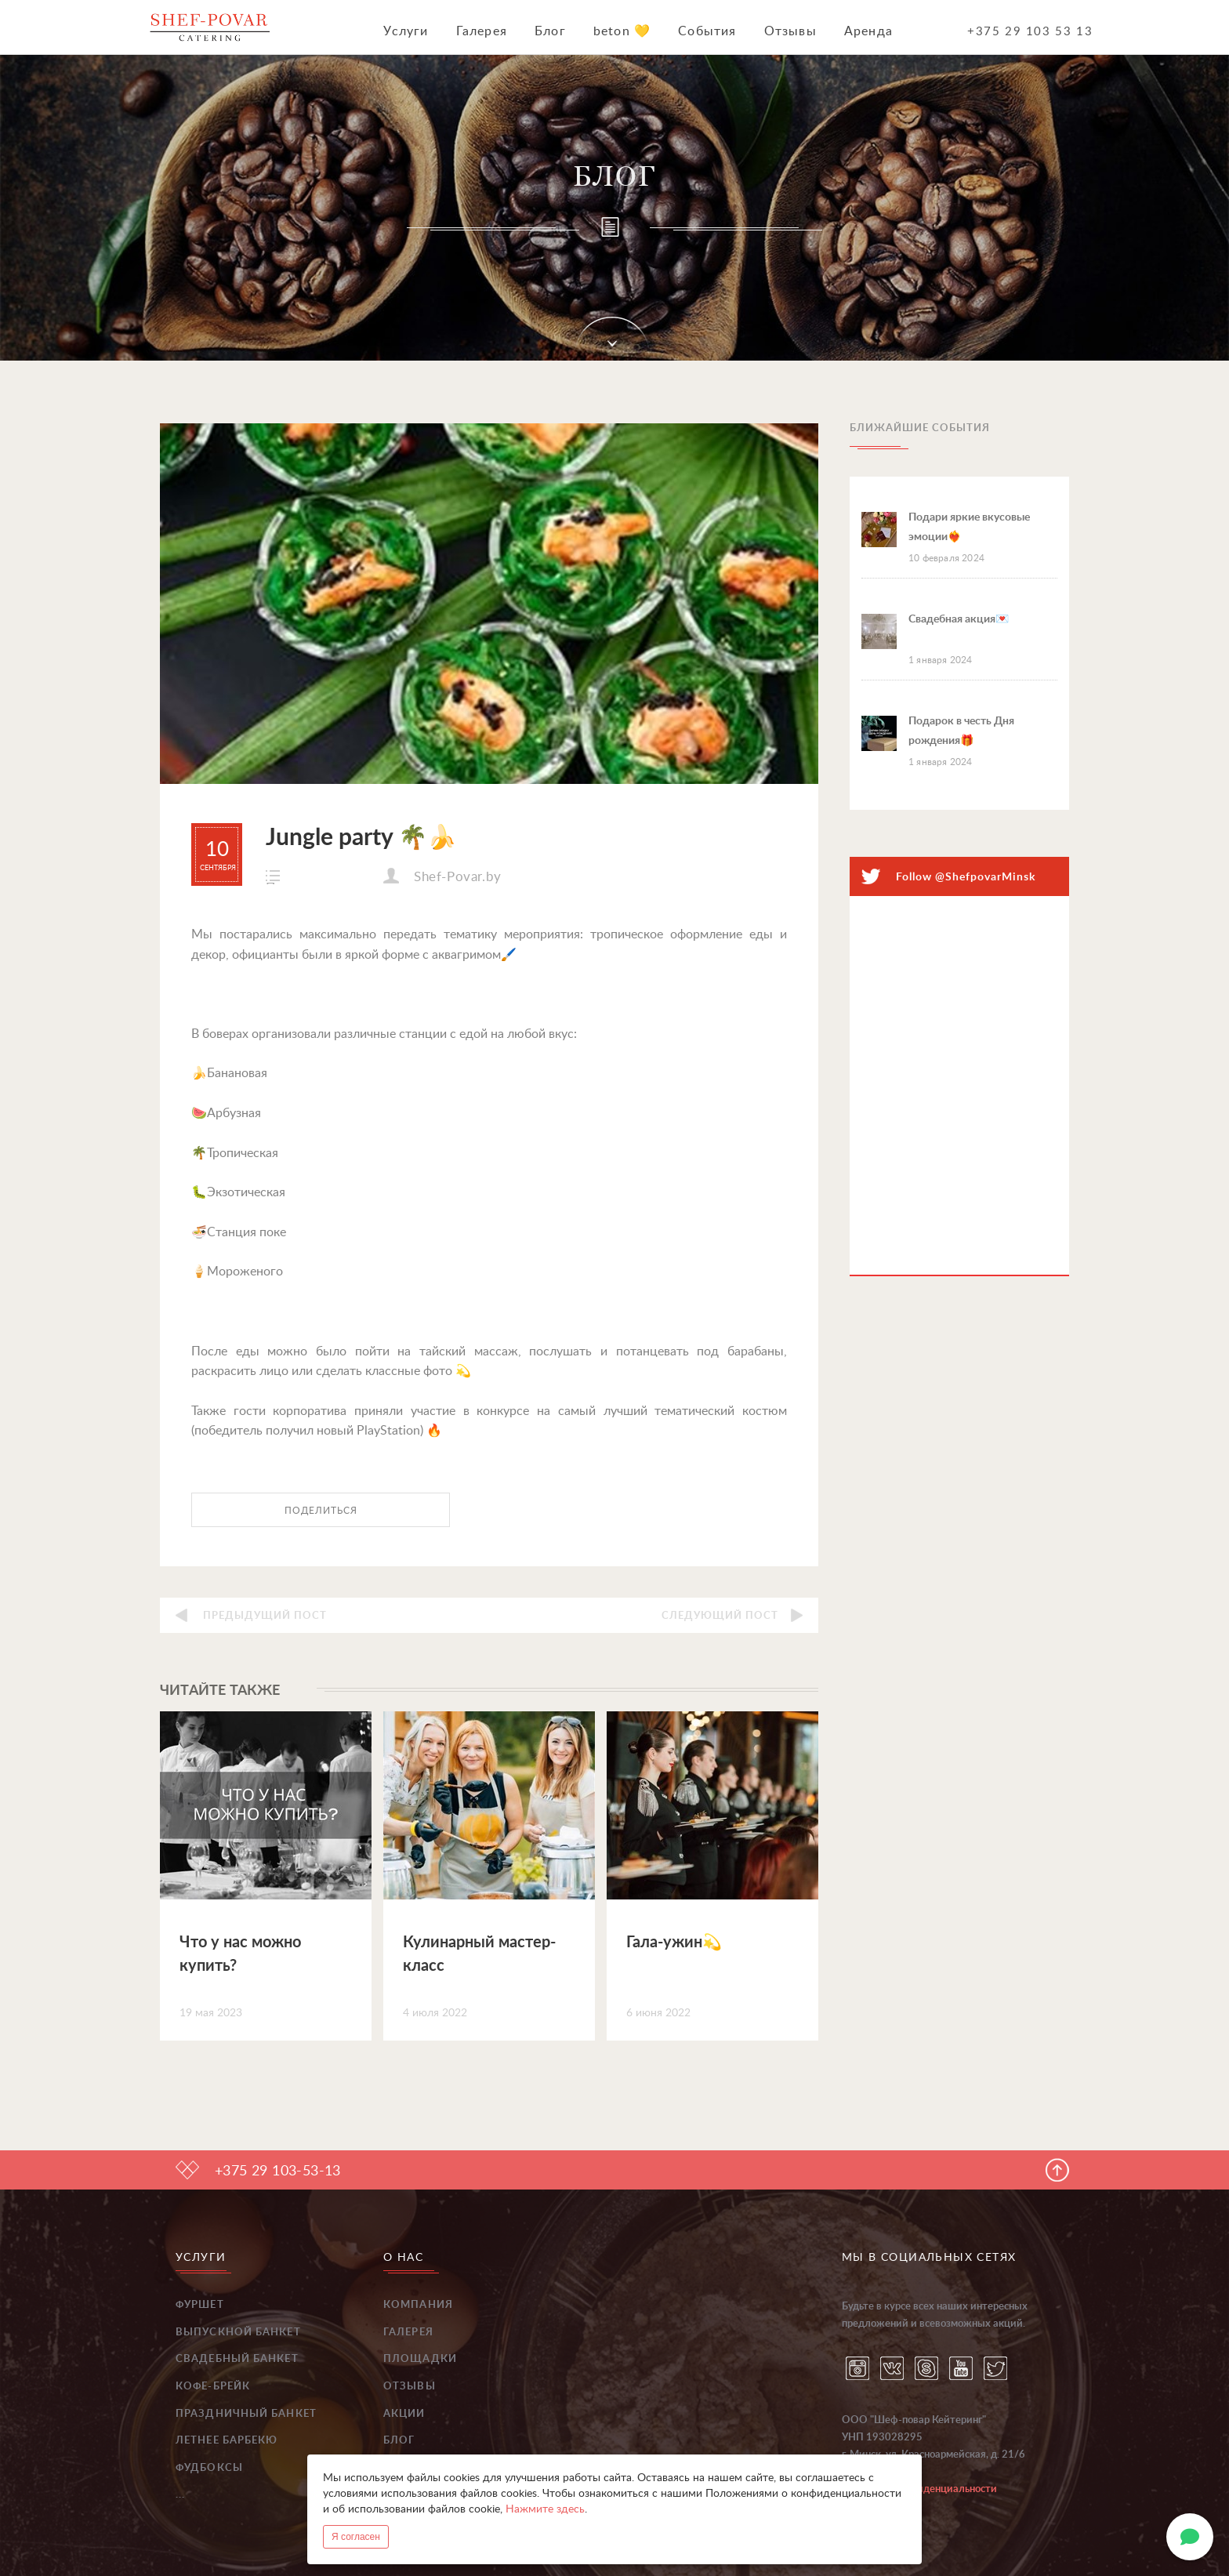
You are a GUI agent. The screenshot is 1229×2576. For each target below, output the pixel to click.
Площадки (420, 2359)
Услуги (405, 31)
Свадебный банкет (237, 2359)
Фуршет (200, 2305)
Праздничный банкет (246, 2414)
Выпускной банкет (238, 2332)
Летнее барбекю (226, 2441)
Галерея (481, 31)
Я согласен (356, 2536)
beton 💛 (622, 31)
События (707, 31)
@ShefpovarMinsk (985, 877)
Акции (404, 2414)
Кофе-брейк (213, 2387)
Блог (550, 31)
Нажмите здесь (545, 2509)
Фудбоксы (209, 2468)
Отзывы (790, 31)
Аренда (868, 31)
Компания (418, 2305)
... (180, 2495)
